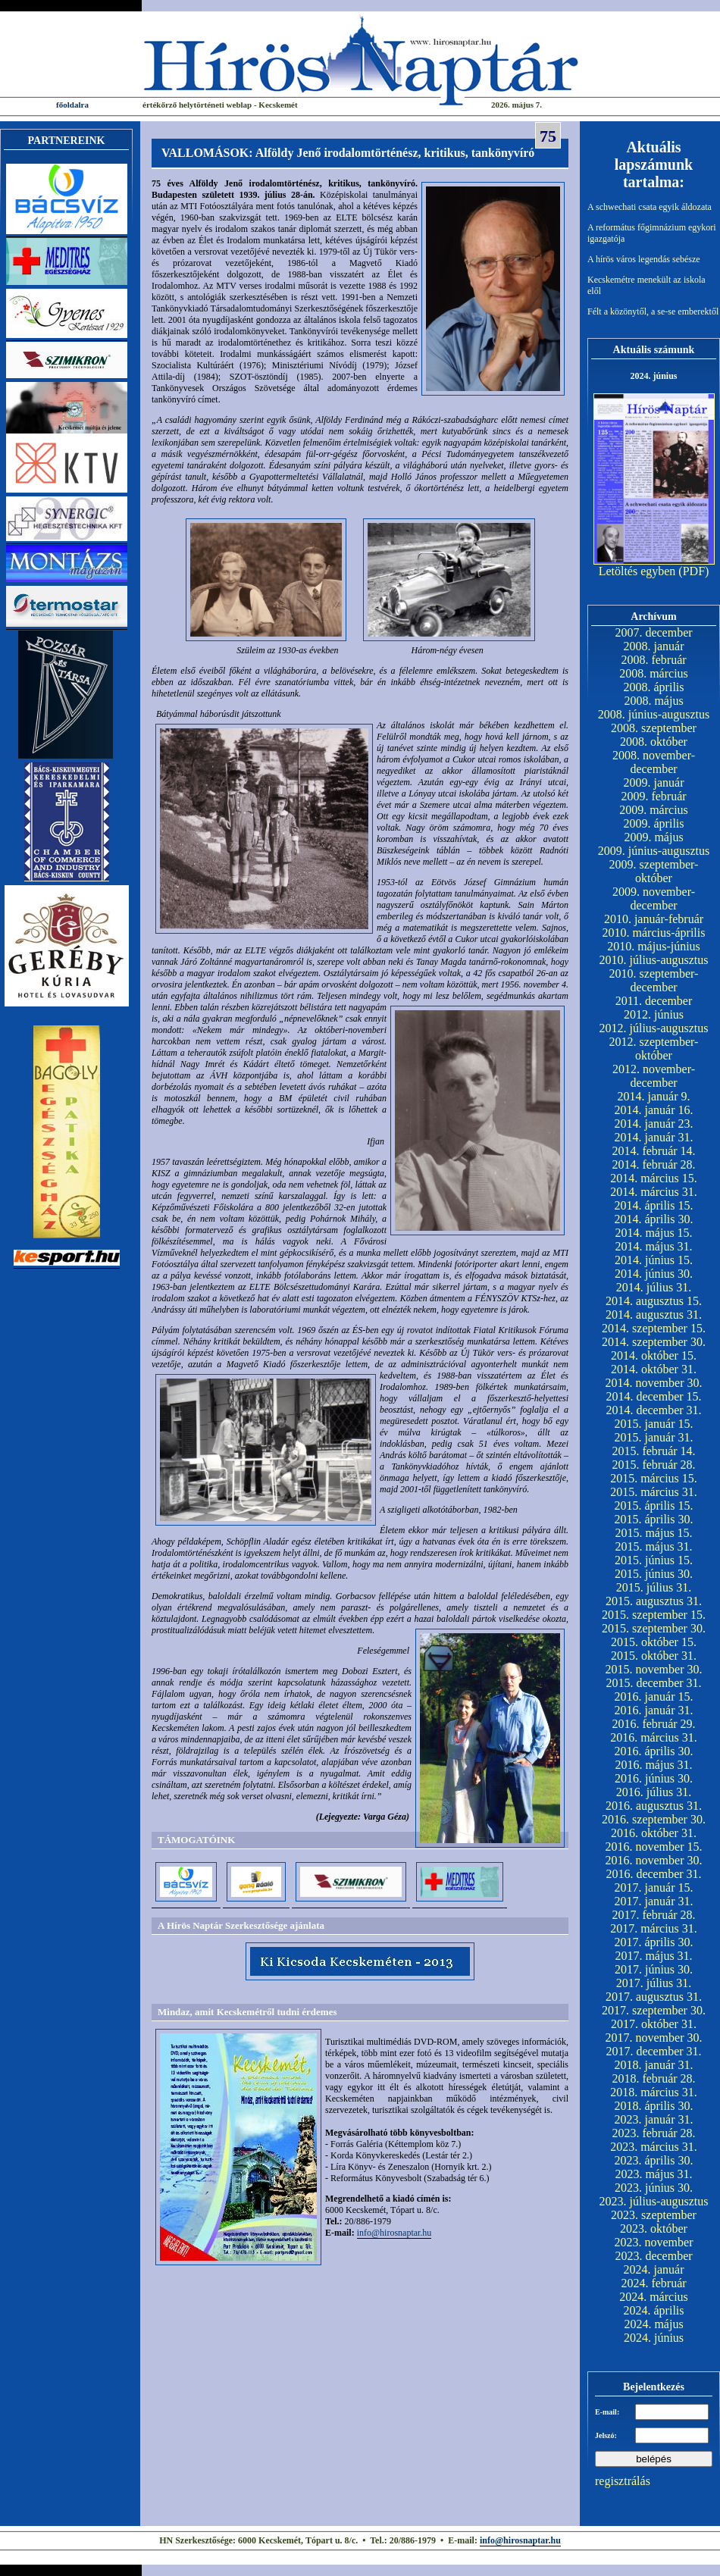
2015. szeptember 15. (654, 1614)
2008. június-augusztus (654, 714)
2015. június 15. (654, 1560)
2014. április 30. (654, 1219)
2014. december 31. (653, 1410)
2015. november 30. (654, 1669)
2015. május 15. (653, 1532)
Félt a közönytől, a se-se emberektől (652, 311)
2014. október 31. (654, 1369)
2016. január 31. (654, 1710)
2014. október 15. (654, 1355)
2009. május (653, 837)
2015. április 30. (654, 1519)
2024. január (654, 2269)
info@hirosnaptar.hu (394, 2232)
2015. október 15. (654, 1641)
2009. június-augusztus (654, 850)
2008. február (653, 659)
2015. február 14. (653, 1451)
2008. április (654, 687)
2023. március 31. (653, 2146)
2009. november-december (653, 898)
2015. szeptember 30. (654, 1628)
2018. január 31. (654, 2064)
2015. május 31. (653, 1546)
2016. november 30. (654, 1860)
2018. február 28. (653, 2078)
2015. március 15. (653, 1478)
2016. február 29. (653, 1723)
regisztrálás (622, 2480)
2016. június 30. (654, 1778)
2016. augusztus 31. (654, 1805)
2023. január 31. (654, 2119)
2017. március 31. (653, 1928)
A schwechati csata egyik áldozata (649, 207)
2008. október (653, 741)
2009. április (654, 823)
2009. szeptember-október (654, 871)
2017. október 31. (654, 2023)
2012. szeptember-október (654, 1048)
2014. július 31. (654, 1287)
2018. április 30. (654, 2105)
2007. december (653, 632)
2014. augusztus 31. (654, 1314)
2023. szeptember (654, 2214)
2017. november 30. (654, 2037)
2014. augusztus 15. (654, 1300)
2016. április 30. (654, 1751)
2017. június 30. (654, 1969)
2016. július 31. (654, 1792)
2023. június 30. (654, 2187)
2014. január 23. (654, 1123)
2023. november (654, 2242)
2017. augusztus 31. (654, 1996)
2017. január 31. (654, 1901)
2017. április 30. (654, 1942)
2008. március (653, 673)
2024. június (654, 2337)
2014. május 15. (653, 1232)
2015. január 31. (654, 1437)
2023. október (653, 2228)
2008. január (654, 646)
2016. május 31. (653, 1764)
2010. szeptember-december (654, 980)
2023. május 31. (653, 2174)
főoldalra (72, 104)
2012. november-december (653, 1076)
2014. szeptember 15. (654, 1328)
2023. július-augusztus (654, 2201)
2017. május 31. (653, 1955)
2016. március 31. (653, 1737)
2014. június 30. (654, 1273)
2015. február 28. (653, 1464)
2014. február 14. (653, 1150)
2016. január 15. (654, 1696)
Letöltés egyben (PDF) (654, 571)
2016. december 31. (653, 1873)
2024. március (653, 2296)
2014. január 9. (654, 1096)
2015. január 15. (654, 1423)
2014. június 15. (654, 1260)
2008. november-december (653, 762)
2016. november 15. (654, 1846)
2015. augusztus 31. (654, 1601)
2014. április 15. (654, 1205)
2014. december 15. (653, 1396)
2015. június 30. (654, 1573)
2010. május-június (653, 946)
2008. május (653, 700)
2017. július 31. (654, 1983)
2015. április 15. (654, 1505)
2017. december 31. (653, 2051)
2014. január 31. (654, 1137)
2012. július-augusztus (654, 1028)
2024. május (653, 2324)
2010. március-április (654, 932)
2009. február (653, 796)
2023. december (653, 2255)
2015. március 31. (653, 1491)
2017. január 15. (654, 1887)
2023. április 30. (654, 2160)
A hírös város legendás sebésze (643, 259)
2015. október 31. (654, 1655)
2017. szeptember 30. (654, 2010)
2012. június (654, 1014)
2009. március (653, 809)
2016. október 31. (654, 1832)
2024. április (654, 2310)
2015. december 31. (653, 1682)
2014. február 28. (653, 1164)
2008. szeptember (654, 727)
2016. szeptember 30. (654, 1819)
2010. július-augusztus (654, 959)
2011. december (654, 1000)
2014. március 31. (653, 1191)
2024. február (653, 2283)
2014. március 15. (653, 1178)
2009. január (654, 782)
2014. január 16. (654, 1109)
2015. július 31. (654, 1587)
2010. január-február (653, 918)
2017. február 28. (653, 1914)
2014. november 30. (654, 1382)
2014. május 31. (653, 1246)
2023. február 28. (653, 2133)
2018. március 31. (653, 2092)
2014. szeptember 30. (654, 1341)
